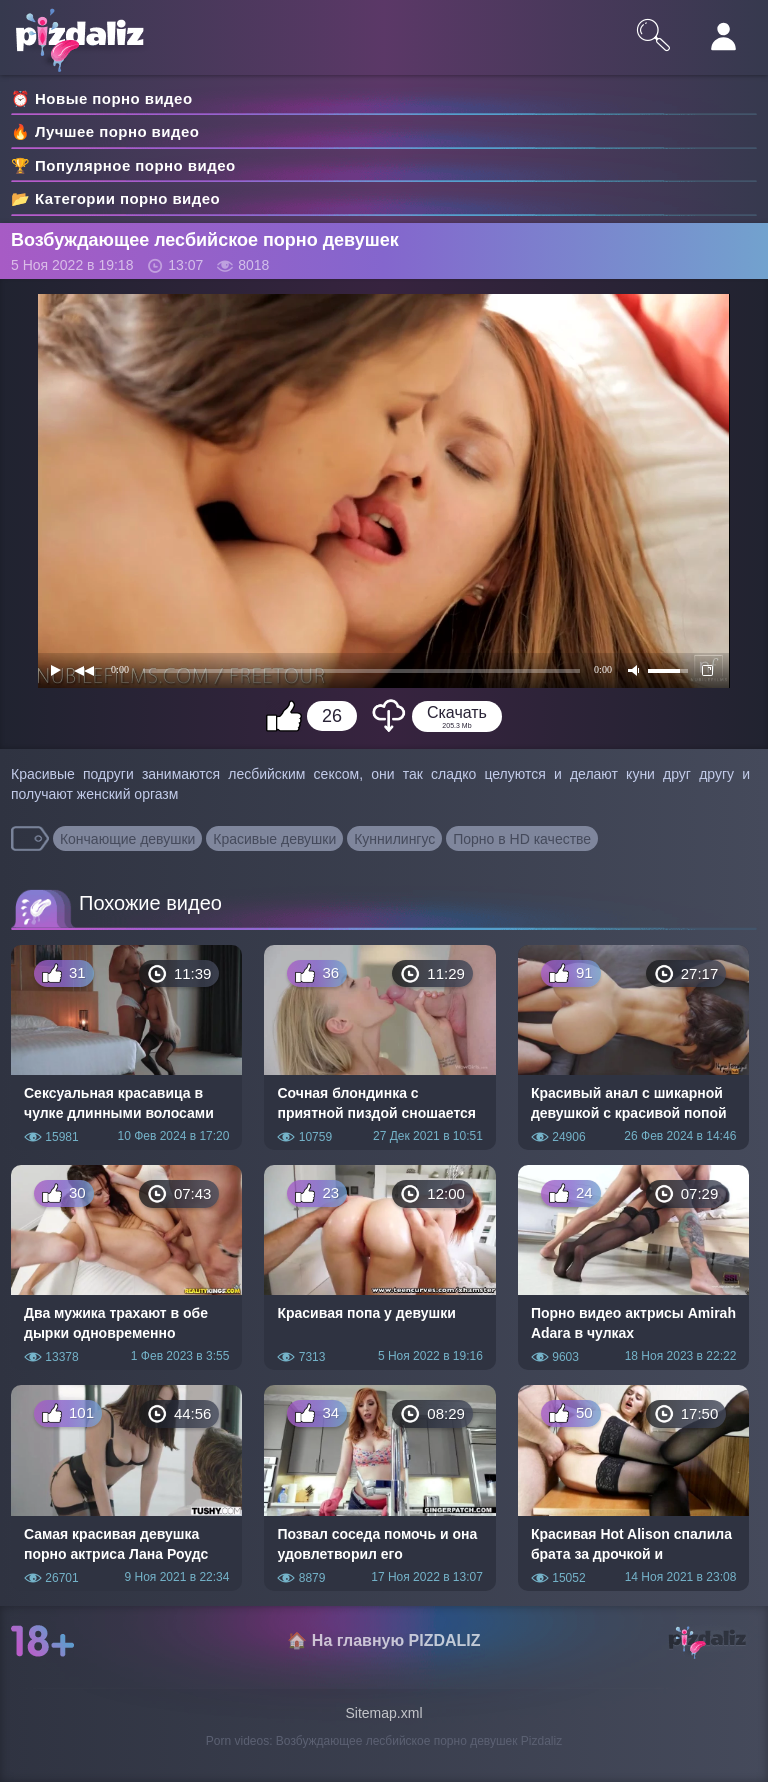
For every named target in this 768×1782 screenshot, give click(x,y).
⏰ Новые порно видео (102, 98)
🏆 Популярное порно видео (123, 165)
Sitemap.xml (383, 1713)
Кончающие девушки (128, 839)
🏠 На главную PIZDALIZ (383, 1640)
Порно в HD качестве (522, 839)
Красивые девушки (274, 839)
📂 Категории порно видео (115, 198)
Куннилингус (394, 839)
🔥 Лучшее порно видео (105, 131)
